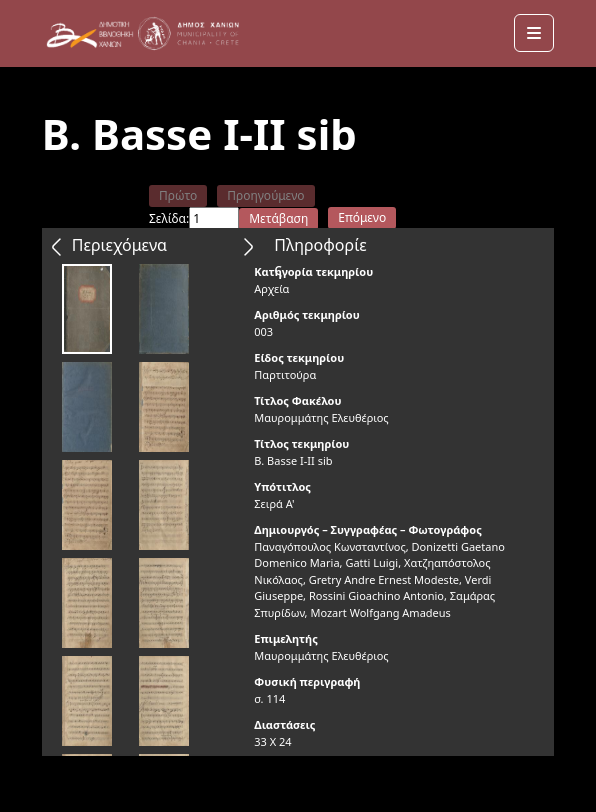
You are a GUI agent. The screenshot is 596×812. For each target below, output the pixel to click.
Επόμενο (362, 217)
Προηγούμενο (265, 195)
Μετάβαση (278, 218)
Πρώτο (178, 195)
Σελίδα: (169, 218)
